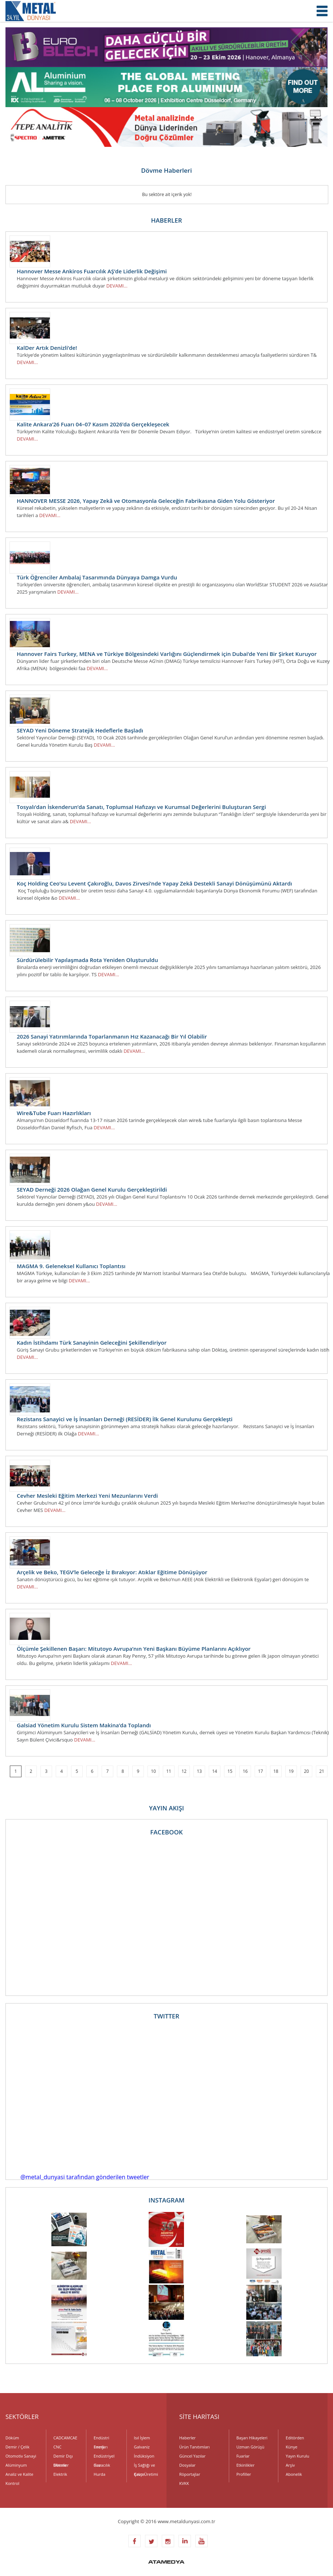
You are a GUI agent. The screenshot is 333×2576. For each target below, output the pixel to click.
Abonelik (294, 2474)
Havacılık (102, 2465)
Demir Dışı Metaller (63, 2456)
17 (260, 1771)
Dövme (60, 2465)
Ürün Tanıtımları (194, 2447)
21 (321, 1771)
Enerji (99, 2447)
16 (245, 1771)
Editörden (295, 2437)
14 (214, 1771)
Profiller (243, 2474)
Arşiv (290, 2465)
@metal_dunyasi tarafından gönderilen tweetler (84, 2177)
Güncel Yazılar (192, 2456)
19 (291, 1771)
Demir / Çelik (17, 2447)
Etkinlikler (245, 2465)
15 (229, 1771)
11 (168, 1771)
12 (184, 1771)
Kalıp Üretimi (146, 2474)
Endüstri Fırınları (101, 2438)
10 (153, 1771)
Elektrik (60, 2474)
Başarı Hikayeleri (251, 2437)
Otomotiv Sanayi (20, 2456)
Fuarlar (243, 2456)
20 (306, 1771)
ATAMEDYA (166, 2562)
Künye (291, 2447)
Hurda (99, 2474)
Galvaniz (142, 2447)
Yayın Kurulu (297, 2456)
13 (199, 1771)
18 (275, 1771)
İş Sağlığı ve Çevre (144, 2466)
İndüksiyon (144, 2456)
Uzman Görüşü (250, 2447)
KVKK (184, 2483)
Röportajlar (189, 2474)
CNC (58, 2447)
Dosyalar (187, 2465)
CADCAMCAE (66, 2437)
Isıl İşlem (142, 2437)
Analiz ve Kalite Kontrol (19, 2475)
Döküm (12, 2437)
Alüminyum (16, 2465)
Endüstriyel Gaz (104, 2456)
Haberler (187, 2437)
